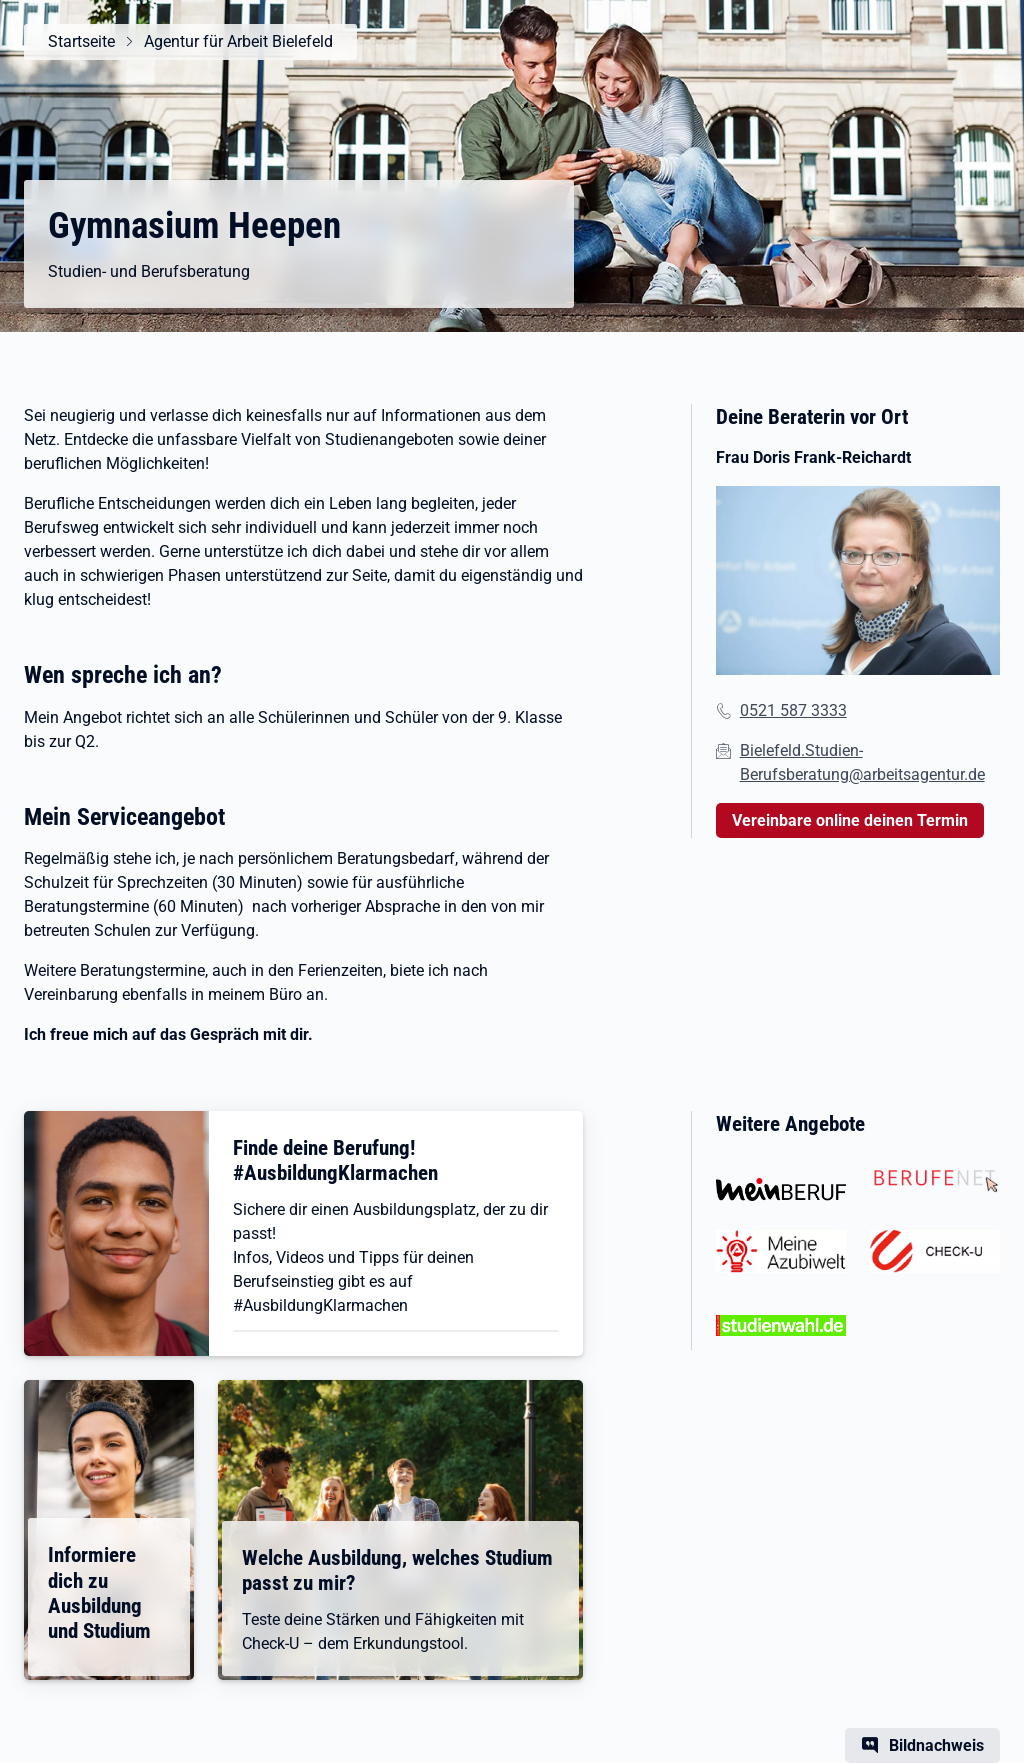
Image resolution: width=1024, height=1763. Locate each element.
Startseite (81, 41)
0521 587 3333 (793, 710)
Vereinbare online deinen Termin (850, 820)
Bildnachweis (936, 1745)
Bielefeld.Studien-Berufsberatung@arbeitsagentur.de (862, 762)
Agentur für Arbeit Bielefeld (238, 41)
